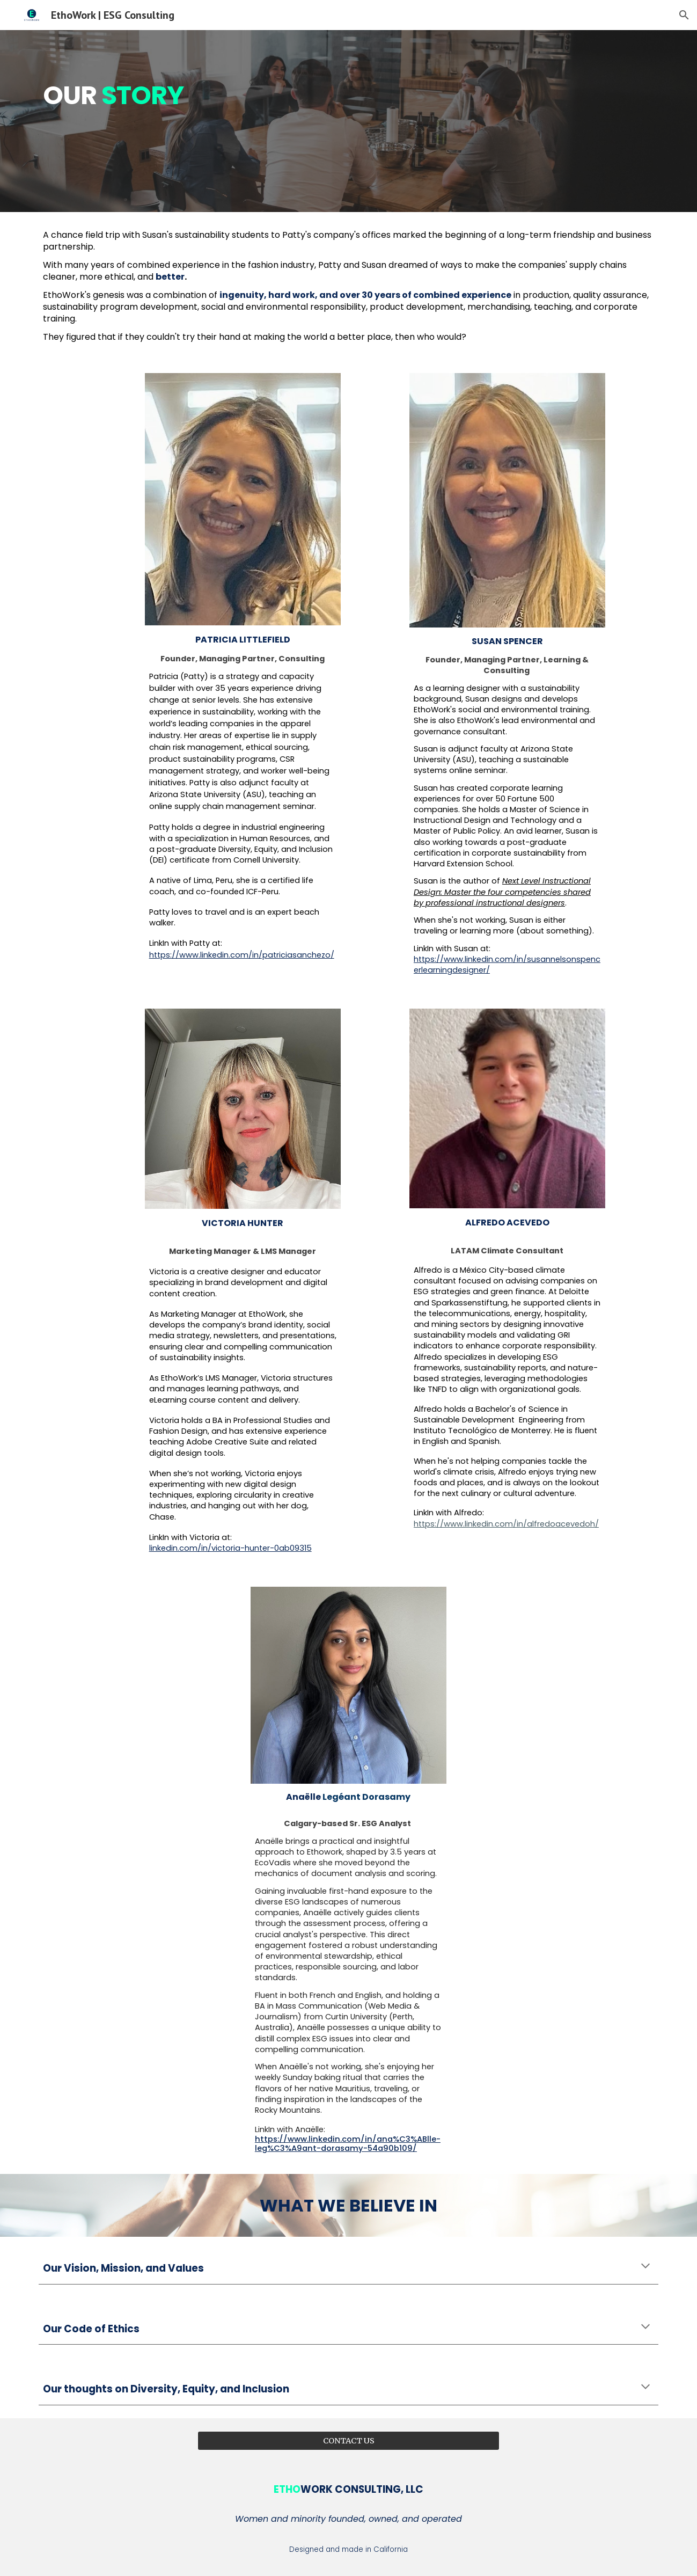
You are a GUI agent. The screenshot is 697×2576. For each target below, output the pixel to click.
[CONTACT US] (348, 2440)
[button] (684, 15)
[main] (295, 121)
